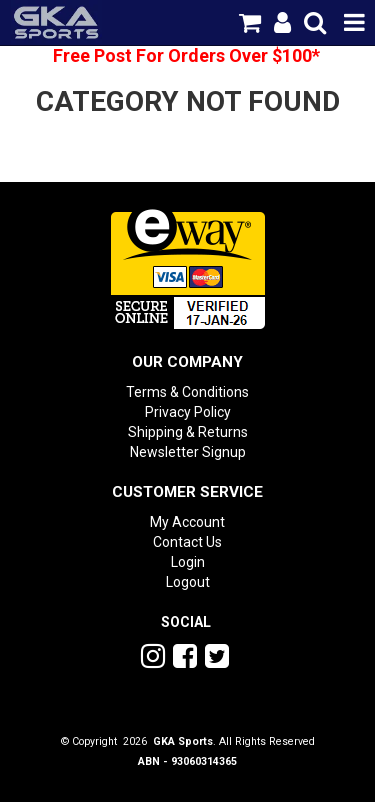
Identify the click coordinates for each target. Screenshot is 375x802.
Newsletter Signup (188, 452)
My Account (187, 522)
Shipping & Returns (188, 432)
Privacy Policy (188, 412)
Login (188, 562)
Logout (188, 582)
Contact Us (187, 542)
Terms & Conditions (187, 392)
